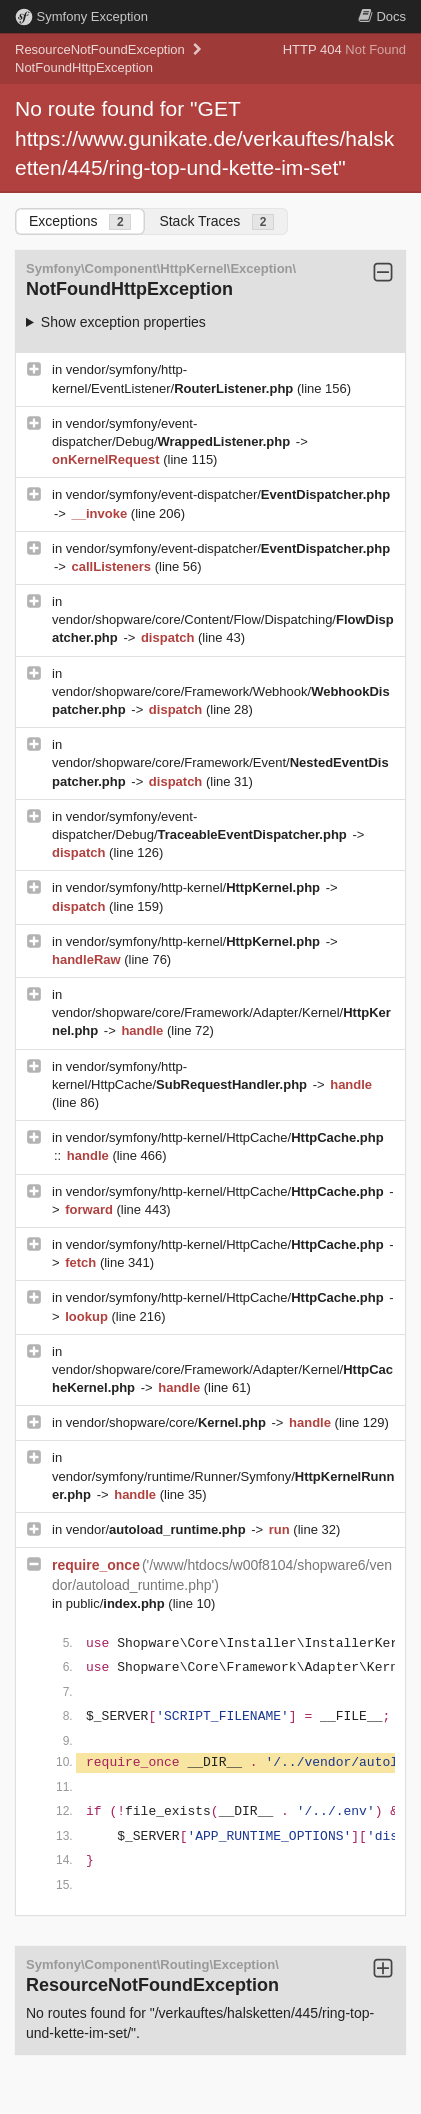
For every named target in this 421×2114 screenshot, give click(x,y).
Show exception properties (123, 322)
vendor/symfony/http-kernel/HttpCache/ (225, 1137)
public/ (117, 1603)
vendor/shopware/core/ (168, 1422)
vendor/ (158, 1529)
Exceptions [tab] (80, 221)
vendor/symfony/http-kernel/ (195, 887)
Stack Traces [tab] (216, 221)
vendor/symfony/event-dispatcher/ (228, 494)
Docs (382, 16)
